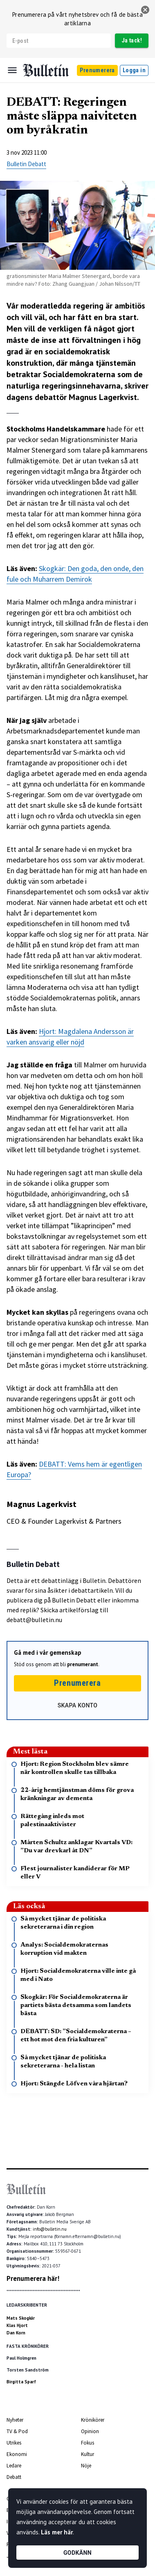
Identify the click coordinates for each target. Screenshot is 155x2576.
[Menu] (12, 70)
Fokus (87, 2442)
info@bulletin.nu (50, 2229)
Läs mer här (57, 2532)
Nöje (86, 2465)
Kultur (87, 2454)
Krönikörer (92, 2419)
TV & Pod (17, 2431)
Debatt (14, 2477)
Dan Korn (16, 2333)
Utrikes (14, 2442)
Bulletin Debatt (26, 164)
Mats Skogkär (21, 2318)
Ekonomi (17, 2454)
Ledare (14, 2465)
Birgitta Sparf (21, 2382)
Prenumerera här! (33, 2278)
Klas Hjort (17, 2325)
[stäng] (145, 10)
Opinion (90, 2431)
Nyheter (15, 2419)
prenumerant (82, 1664)
